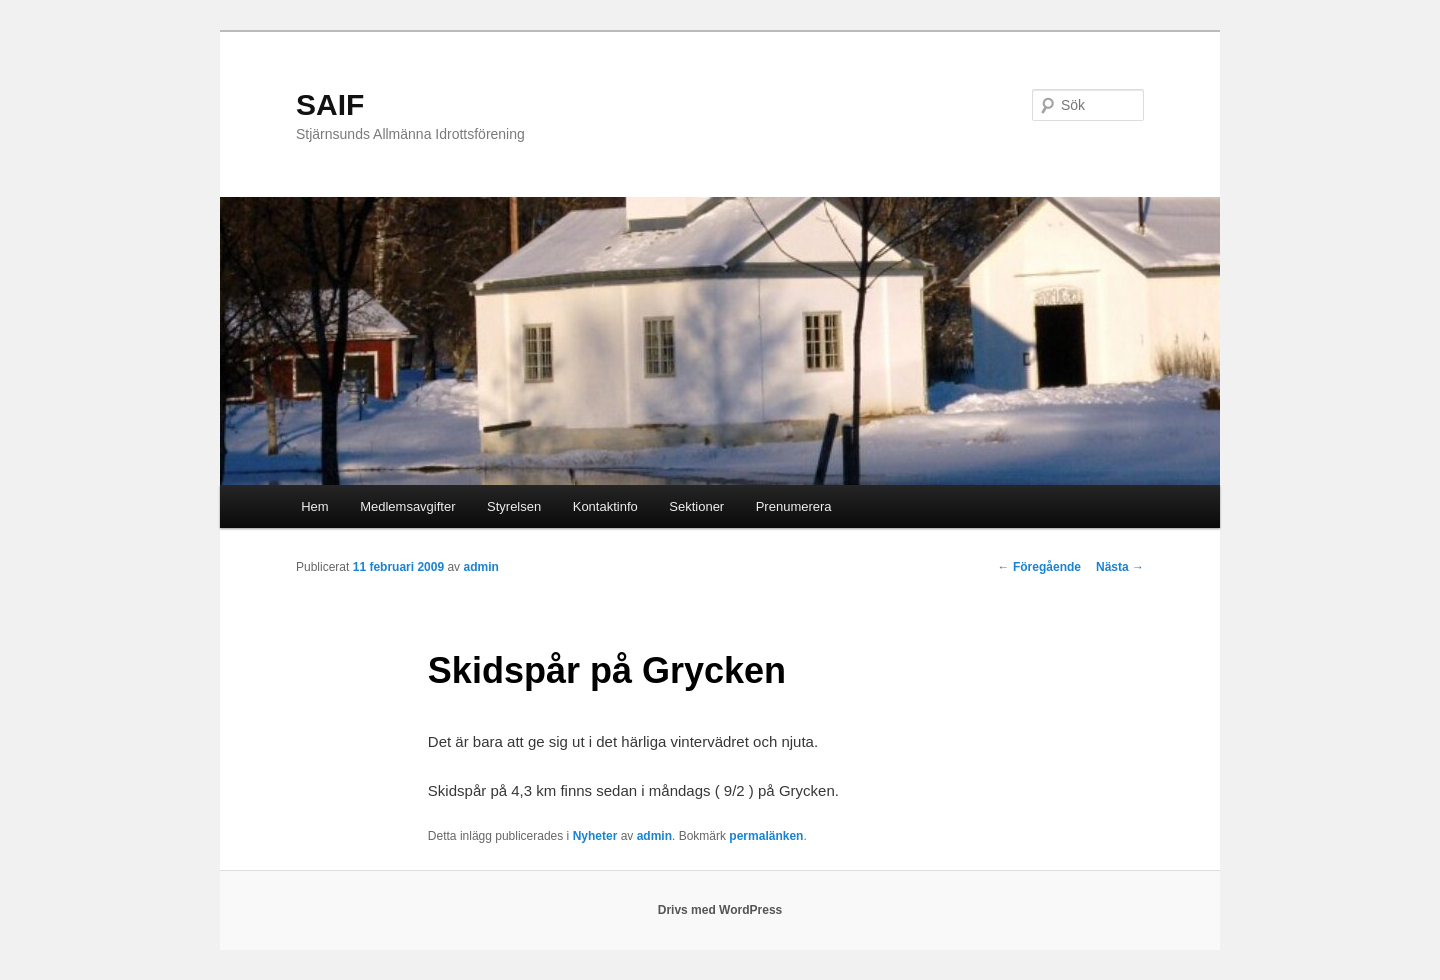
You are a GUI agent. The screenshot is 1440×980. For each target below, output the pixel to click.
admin (480, 567)
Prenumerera (794, 506)
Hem (314, 506)
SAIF (330, 104)
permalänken (766, 836)
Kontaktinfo (605, 506)
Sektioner (696, 506)
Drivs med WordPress (720, 910)
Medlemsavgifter (407, 506)
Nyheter (595, 836)
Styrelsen (514, 506)
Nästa (1120, 567)
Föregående (1039, 567)
